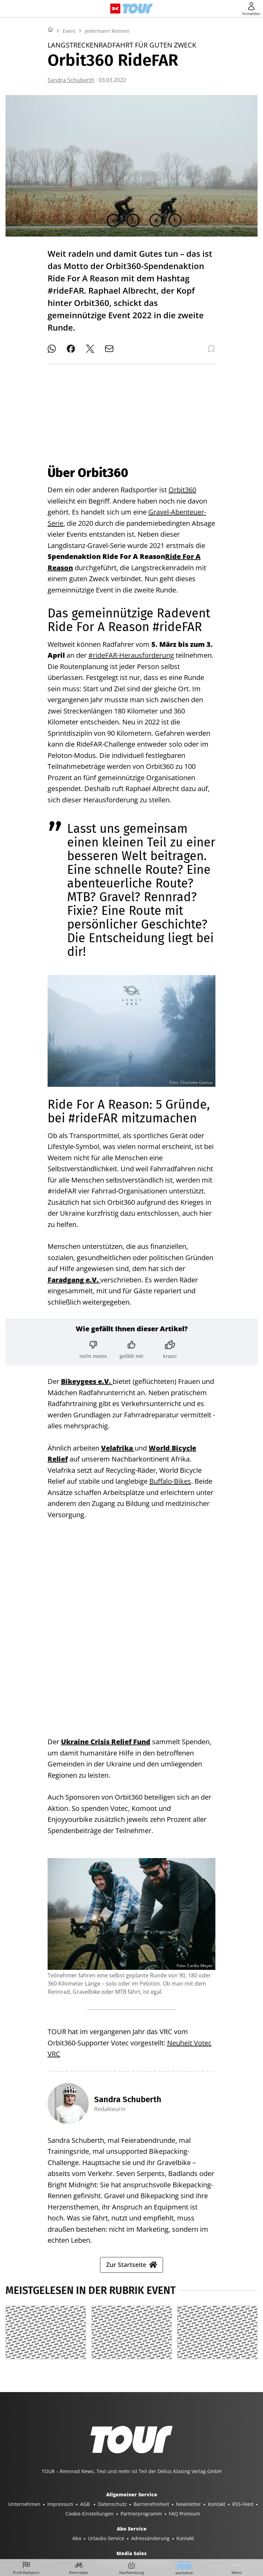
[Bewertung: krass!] (169, 1344)
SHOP (24, 2517)
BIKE (194, 2517)
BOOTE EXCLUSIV (144, 2517)
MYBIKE (234, 2517)
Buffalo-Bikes (170, 1475)
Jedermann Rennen (107, 116)
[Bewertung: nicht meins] (93, 1344)
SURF (176, 2517)
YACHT (45, 2517)
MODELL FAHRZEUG (90, 2527)
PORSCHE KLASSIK (140, 2527)
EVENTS (224, 2527)
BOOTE (110, 2517)
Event (69, 116)
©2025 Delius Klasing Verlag (130, 2544)
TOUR (212, 2517)
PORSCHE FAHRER (188, 2527)
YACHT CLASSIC (77, 2517)
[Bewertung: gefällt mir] (131, 1344)
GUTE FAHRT (47, 2527)
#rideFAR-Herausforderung (131, 649)
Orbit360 (182, 484)
